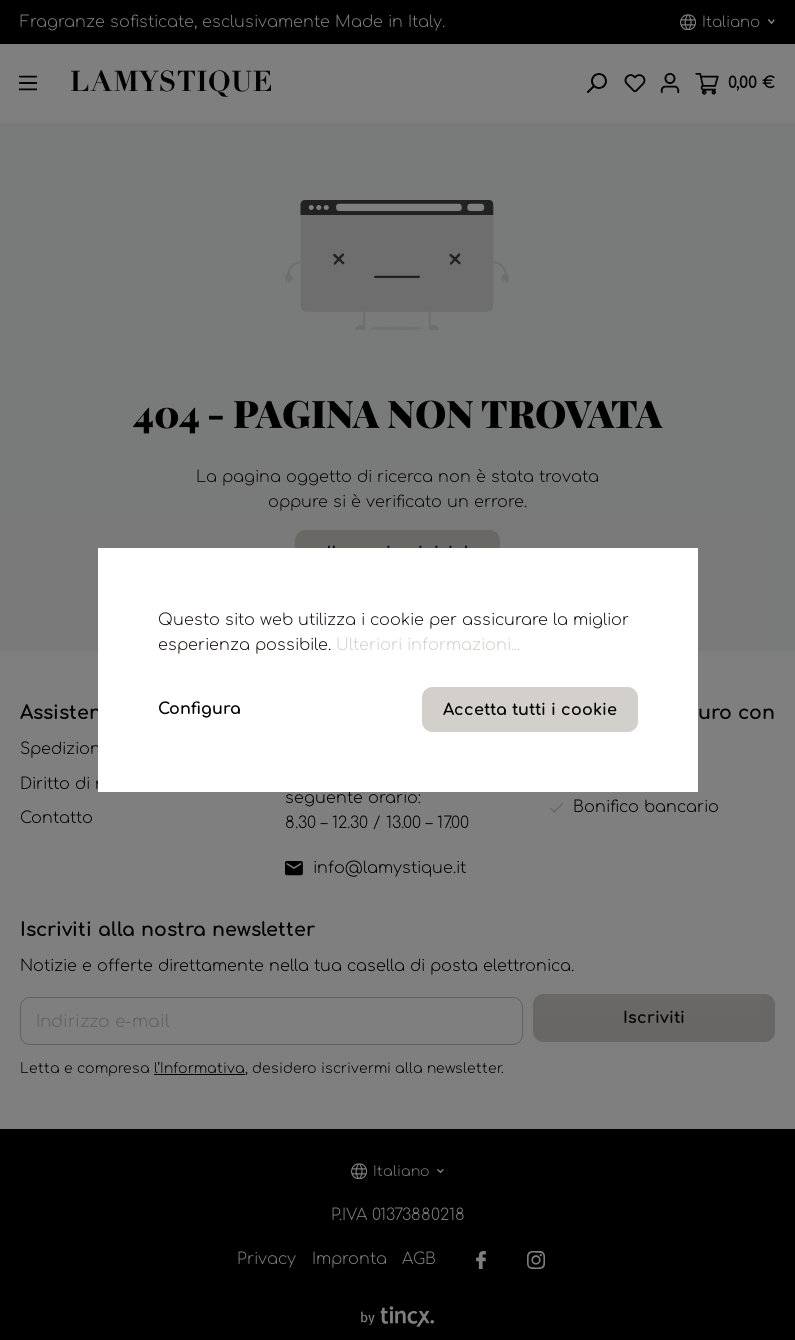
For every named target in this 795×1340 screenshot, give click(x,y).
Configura (199, 709)
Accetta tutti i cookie (530, 710)
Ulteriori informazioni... (428, 645)
